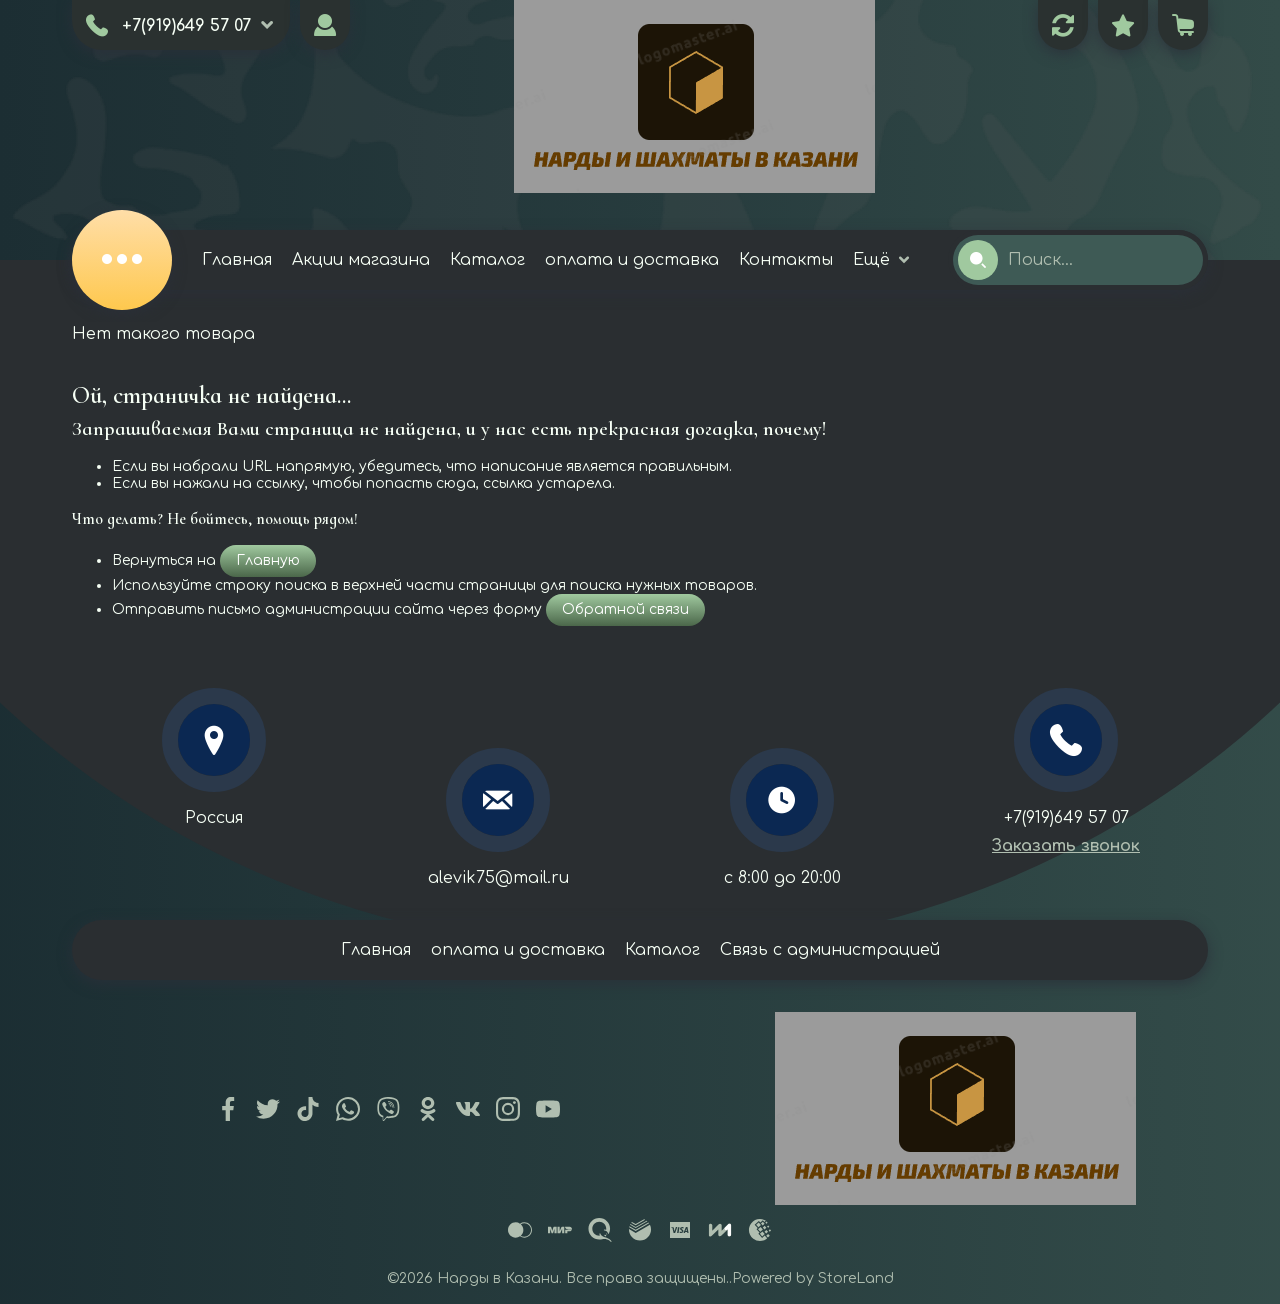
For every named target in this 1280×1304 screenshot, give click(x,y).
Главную (268, 560)
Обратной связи (625, 609)
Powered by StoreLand (813, 1278)
